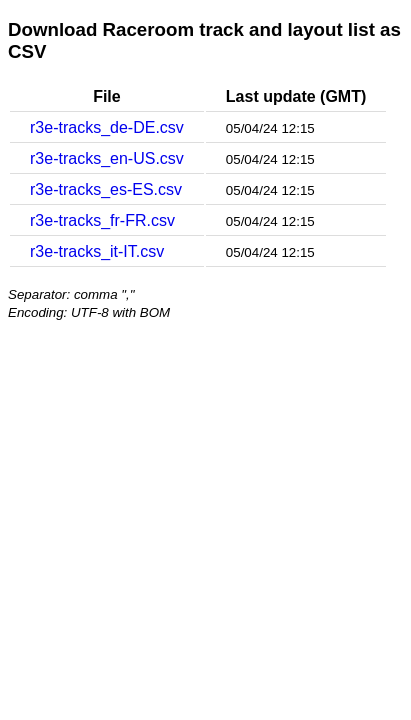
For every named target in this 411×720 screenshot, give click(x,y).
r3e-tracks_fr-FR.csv (102, 220)
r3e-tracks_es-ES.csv (106, 189)
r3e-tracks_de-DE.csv (107, 127)
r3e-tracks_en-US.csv (107, 158)
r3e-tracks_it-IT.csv (97, 251)
